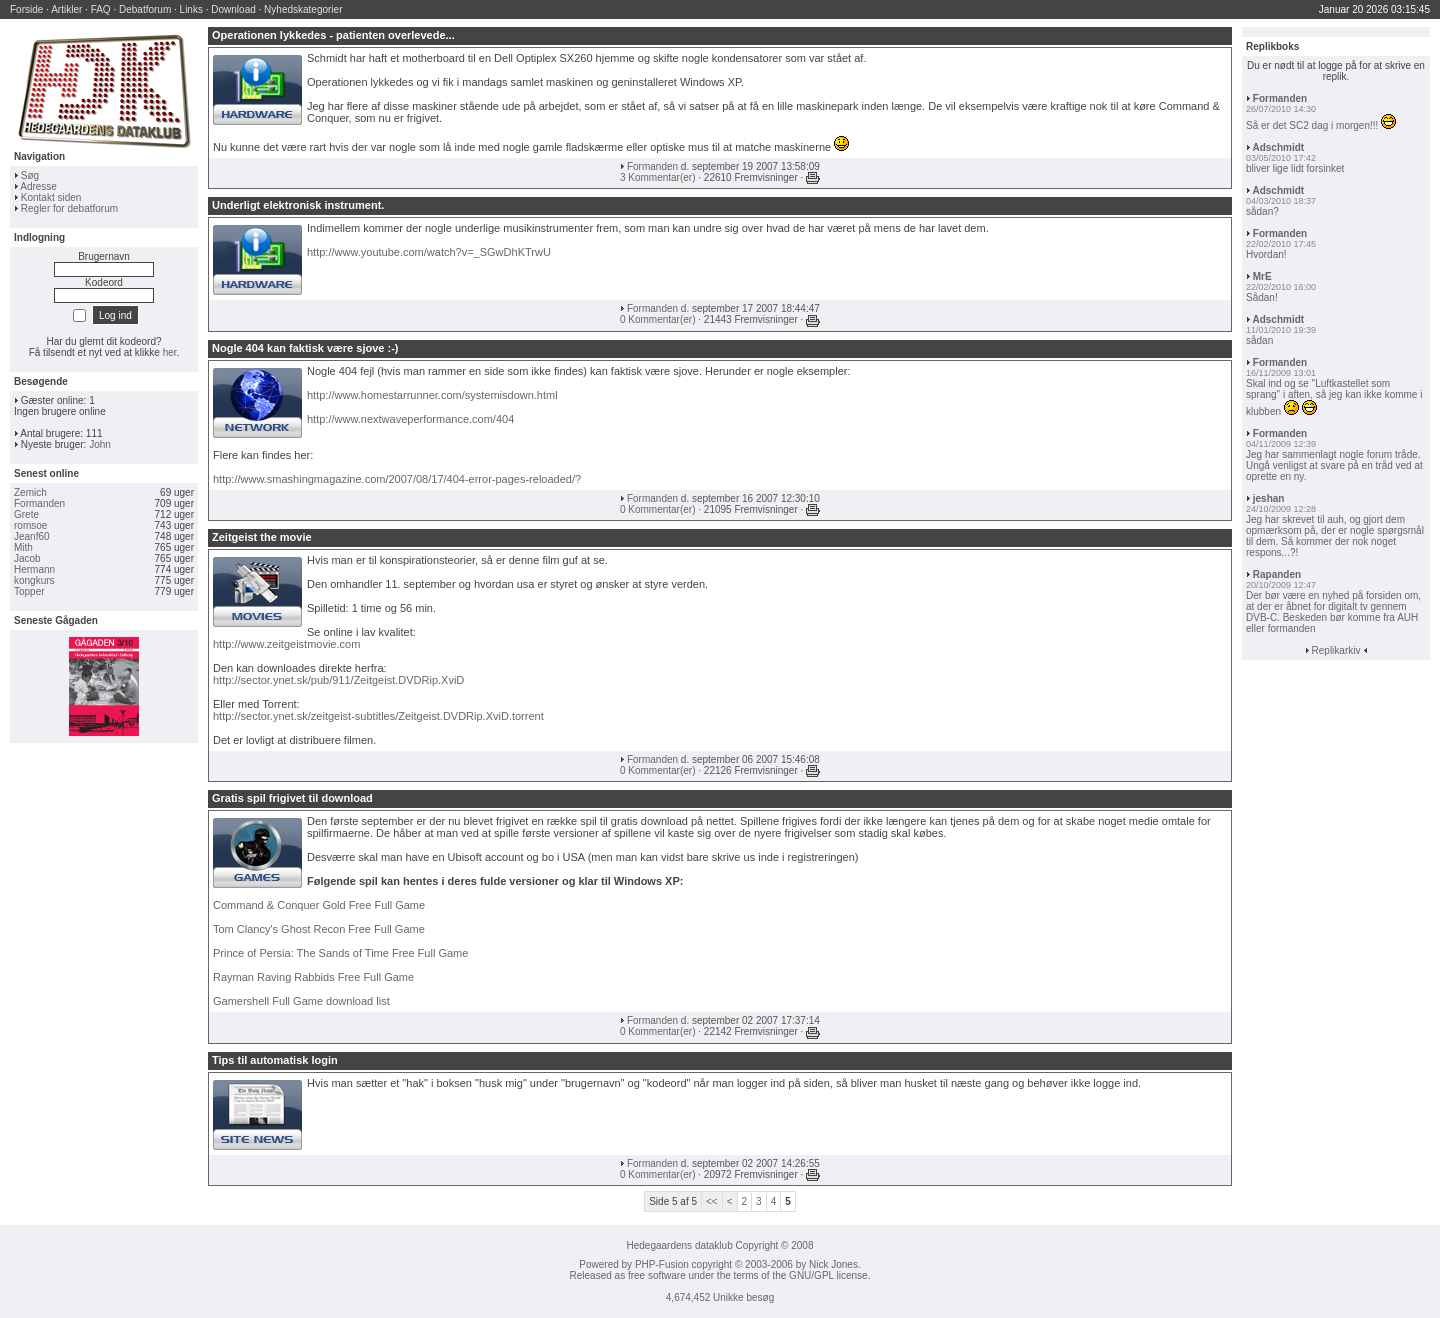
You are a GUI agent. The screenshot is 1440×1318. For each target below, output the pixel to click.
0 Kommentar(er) (658, 319)
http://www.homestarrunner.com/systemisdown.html (432, 395)
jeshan (1269, 498)
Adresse (38, 186)
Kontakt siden (51, 197)
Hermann (34, 569)
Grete (26, 514)
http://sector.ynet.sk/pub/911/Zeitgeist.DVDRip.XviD (338, 680)
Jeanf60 (32, 536)
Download (233, 9)
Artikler (66, 9)
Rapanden (1277, 574)
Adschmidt (1278, 147)
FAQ (101, 9)
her (170, 352)
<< (712, 1201)
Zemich (30, 492)
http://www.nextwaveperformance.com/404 (410, 419)
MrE (1262, 276)
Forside (26, 9)
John (100, 444)
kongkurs (34, 580)
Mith (23, 547)
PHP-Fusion (662, 1264)
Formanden (39, 503)
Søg (30, 175)
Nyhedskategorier (303, 9)
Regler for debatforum (69, 208)
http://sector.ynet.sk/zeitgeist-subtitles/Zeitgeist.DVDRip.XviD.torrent (378, 716)
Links (191, 9)
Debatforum (145, 9)
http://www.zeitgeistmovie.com (286, 644)
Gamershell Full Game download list (301, 1001)
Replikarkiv (1336, 650)
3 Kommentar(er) (658, 177)
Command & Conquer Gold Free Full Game (319, 905)
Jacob (27, 558)
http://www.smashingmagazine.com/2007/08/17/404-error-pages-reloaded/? (397, 479)
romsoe (30, 525)
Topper (29, 591)
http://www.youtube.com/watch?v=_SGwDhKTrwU (429, 252)
